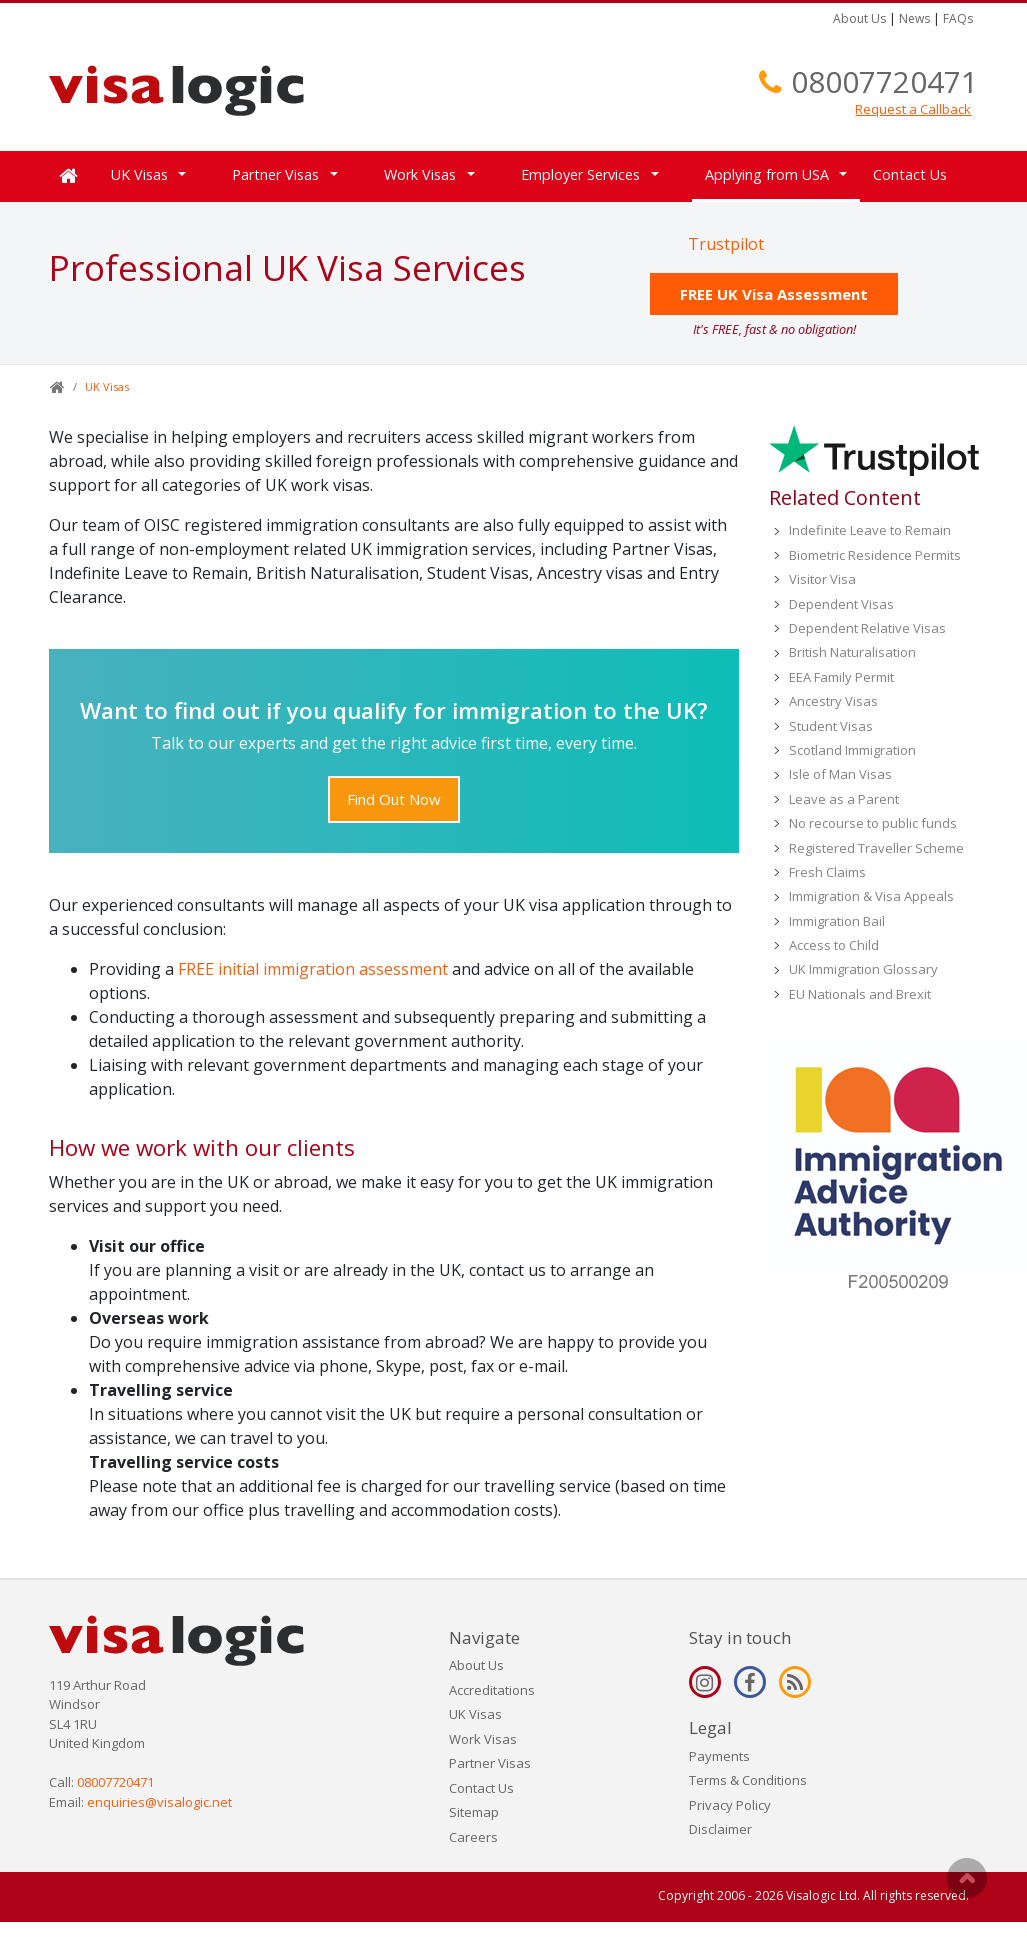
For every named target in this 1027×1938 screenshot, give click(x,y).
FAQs (958, 18)
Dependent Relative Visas (867, 628)
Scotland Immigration (852, 750)
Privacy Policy (730, 1805)
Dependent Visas (841, 604)
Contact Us (910, 174)
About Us (859, 18)
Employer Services (580, 174)
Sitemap (474, 1812)
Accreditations (492, 1690)
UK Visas (139, 174)
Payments (719, 1756)
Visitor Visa (822, 579)
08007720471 (884, 81)
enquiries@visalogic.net (159, 1802)
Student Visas (831, 726)
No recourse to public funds (873, 823)
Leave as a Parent (844, 799)
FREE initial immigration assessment (313, 969)
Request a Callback (913, 109)
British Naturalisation (852, 652)
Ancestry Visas (833, 701)
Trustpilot (726, 244)
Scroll (967, 1878)
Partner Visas (275, 174)
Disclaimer (720, 1829)
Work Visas (420, 174)
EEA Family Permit (841, 677)
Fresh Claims (827, 872)
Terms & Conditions (748, 1780)
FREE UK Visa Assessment (774, 294)
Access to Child (834, 945)
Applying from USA (767, 174)
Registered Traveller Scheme (876, 848)
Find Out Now (394, 799)
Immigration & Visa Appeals (871, 896)
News (914, 18)
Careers (473, 1837)
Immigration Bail (837, 921)
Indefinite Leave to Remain (870, 530)
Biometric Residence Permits (875, 555)
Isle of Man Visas (840, 774)
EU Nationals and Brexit (860, 994)
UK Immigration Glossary (863, 969)
